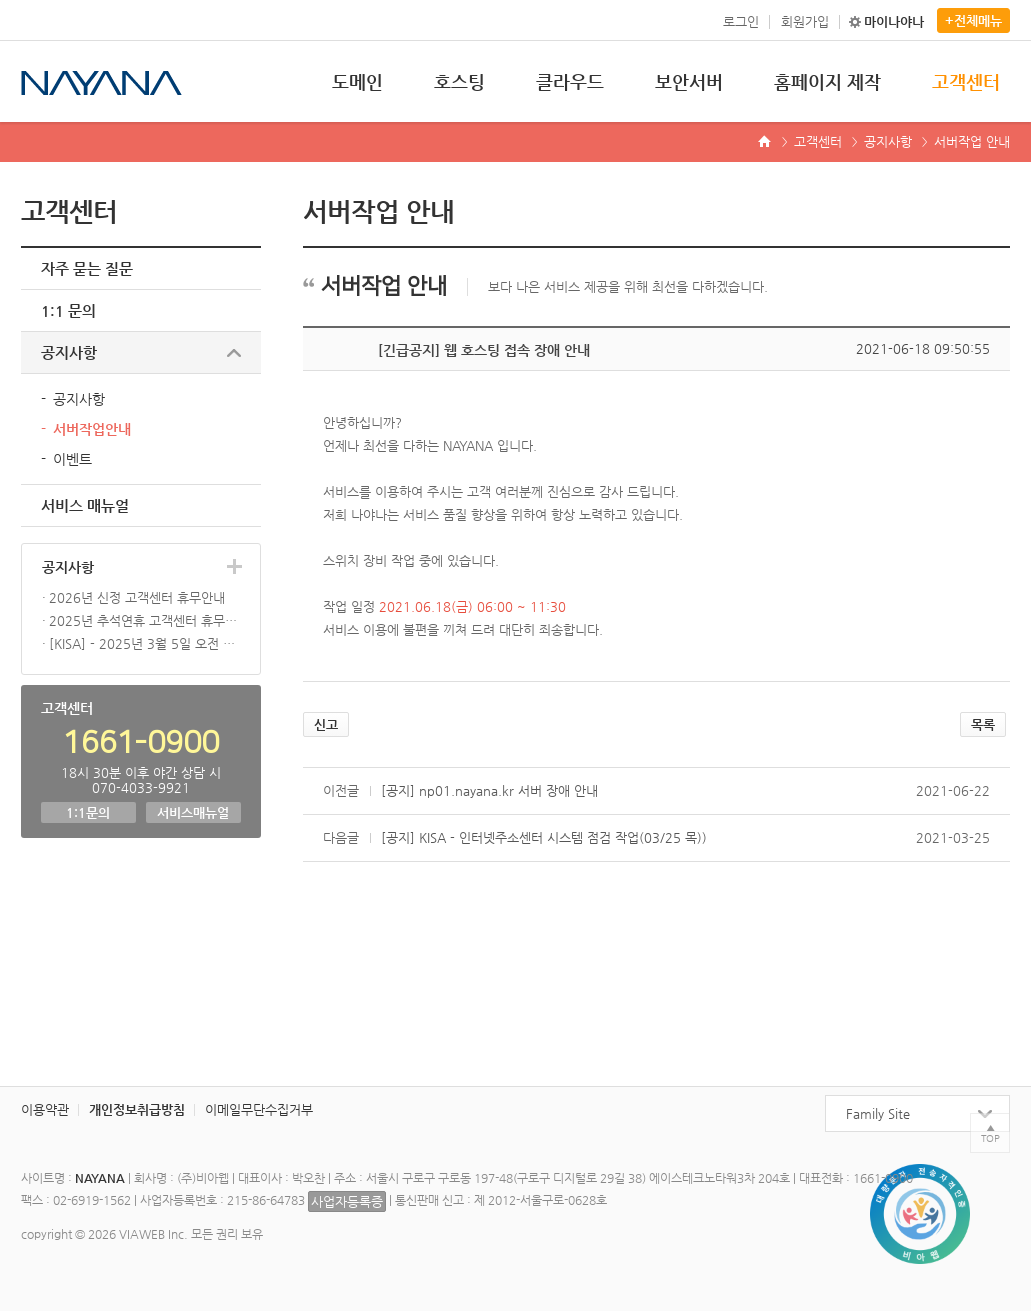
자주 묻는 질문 (87, 268)
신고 (326, 724)
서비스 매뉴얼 (85, 505)
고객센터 (966, 81)
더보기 (235, 566)
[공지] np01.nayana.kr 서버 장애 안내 (489, 790)
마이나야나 (894, 21)
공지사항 (888, 141)
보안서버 (689, 81)
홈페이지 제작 (827, 81)
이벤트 (72, 459)
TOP (990, 1138)
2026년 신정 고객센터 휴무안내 (137, 597)
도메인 (357, 81)
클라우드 (570, 81)
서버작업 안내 (972, 141)
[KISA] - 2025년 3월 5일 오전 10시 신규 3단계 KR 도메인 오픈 (144, 643)
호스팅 (459, 81)
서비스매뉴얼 (193, 812)
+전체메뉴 (973, 20)
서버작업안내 (92, 429)
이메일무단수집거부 (259, 1109)
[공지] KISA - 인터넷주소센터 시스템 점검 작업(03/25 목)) (544, 837)
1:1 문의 (68, 310)
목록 (983, 724)
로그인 (741, 21)
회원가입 (805, 21)
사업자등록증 (347, 1201)
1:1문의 (88, 812)
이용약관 (45, 1109)
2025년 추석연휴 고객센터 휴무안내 (144, 620)
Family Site (878, 1113)
